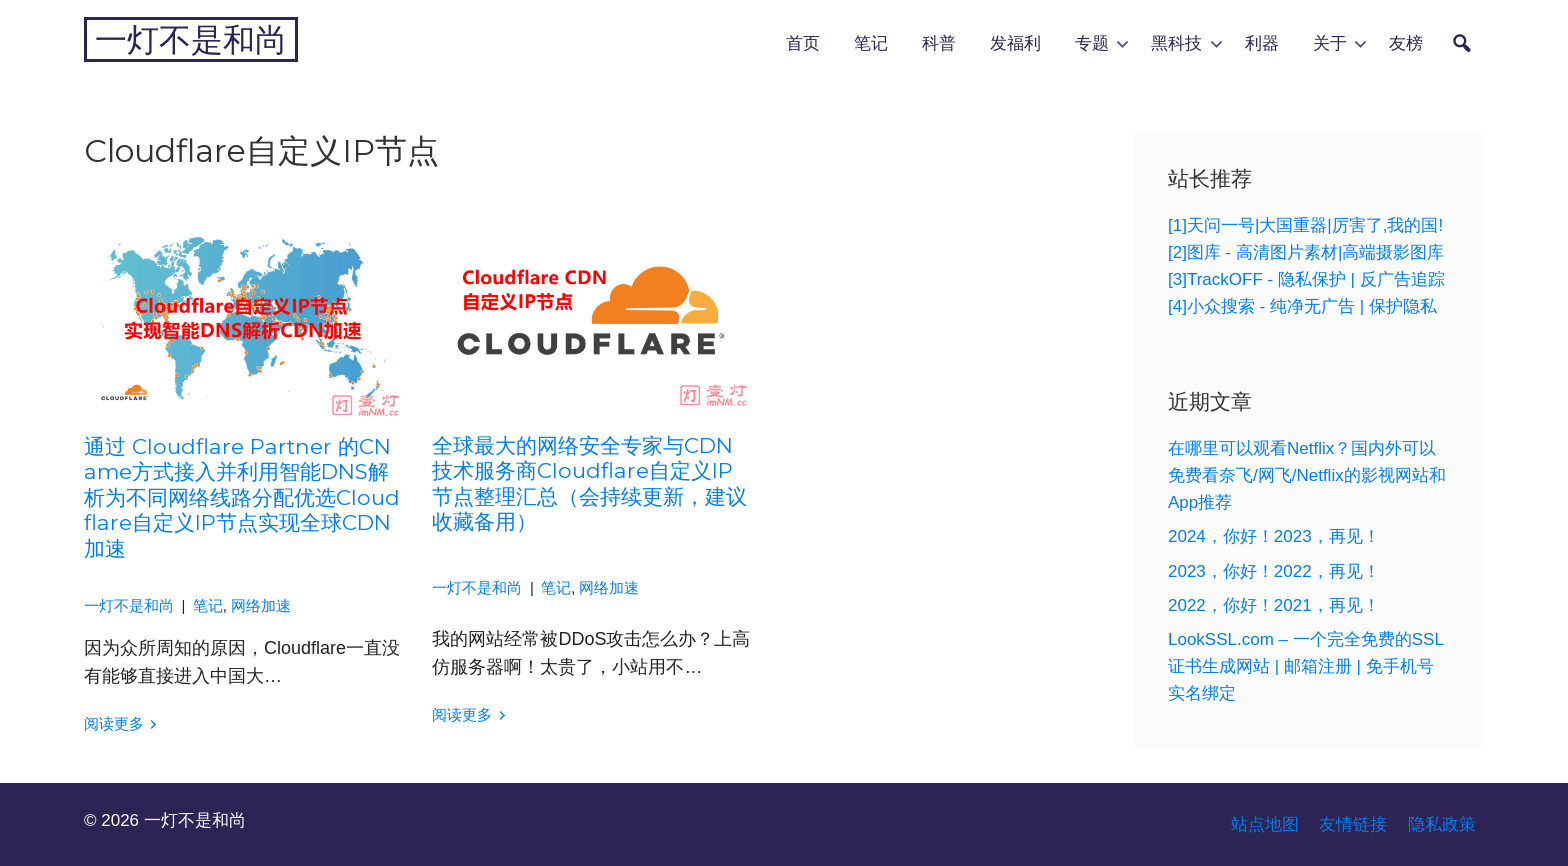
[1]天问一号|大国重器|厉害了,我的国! (1305, 225)
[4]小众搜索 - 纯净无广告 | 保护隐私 (1302, 306)
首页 (803, 43)
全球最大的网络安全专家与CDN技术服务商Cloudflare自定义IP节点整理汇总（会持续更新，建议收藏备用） (589, 483)
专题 (1092, 43)
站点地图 (1265, 824)
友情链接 (1353, 824)
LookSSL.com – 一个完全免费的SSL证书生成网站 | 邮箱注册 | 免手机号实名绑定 (1306, 666)
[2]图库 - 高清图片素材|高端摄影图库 (1306, 252)
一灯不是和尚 (191, 39)
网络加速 (261, 606)
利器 (1262, 43)
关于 (1330, 43)
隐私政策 (1442, 824)
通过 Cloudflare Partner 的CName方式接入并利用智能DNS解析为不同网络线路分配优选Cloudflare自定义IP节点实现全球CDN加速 (242, 497)
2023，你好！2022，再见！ (1274, 571)
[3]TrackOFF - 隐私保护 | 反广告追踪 (1306, 279)
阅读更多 (114, 724)
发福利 (1015, 43)
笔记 (871, 43)
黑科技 (1176, 43)
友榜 (1406, 43)
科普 (939, 43)
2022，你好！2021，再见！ (1274, 605)
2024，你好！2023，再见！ (1274, 536)
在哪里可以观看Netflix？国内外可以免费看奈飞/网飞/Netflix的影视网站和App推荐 (1307, 475)
